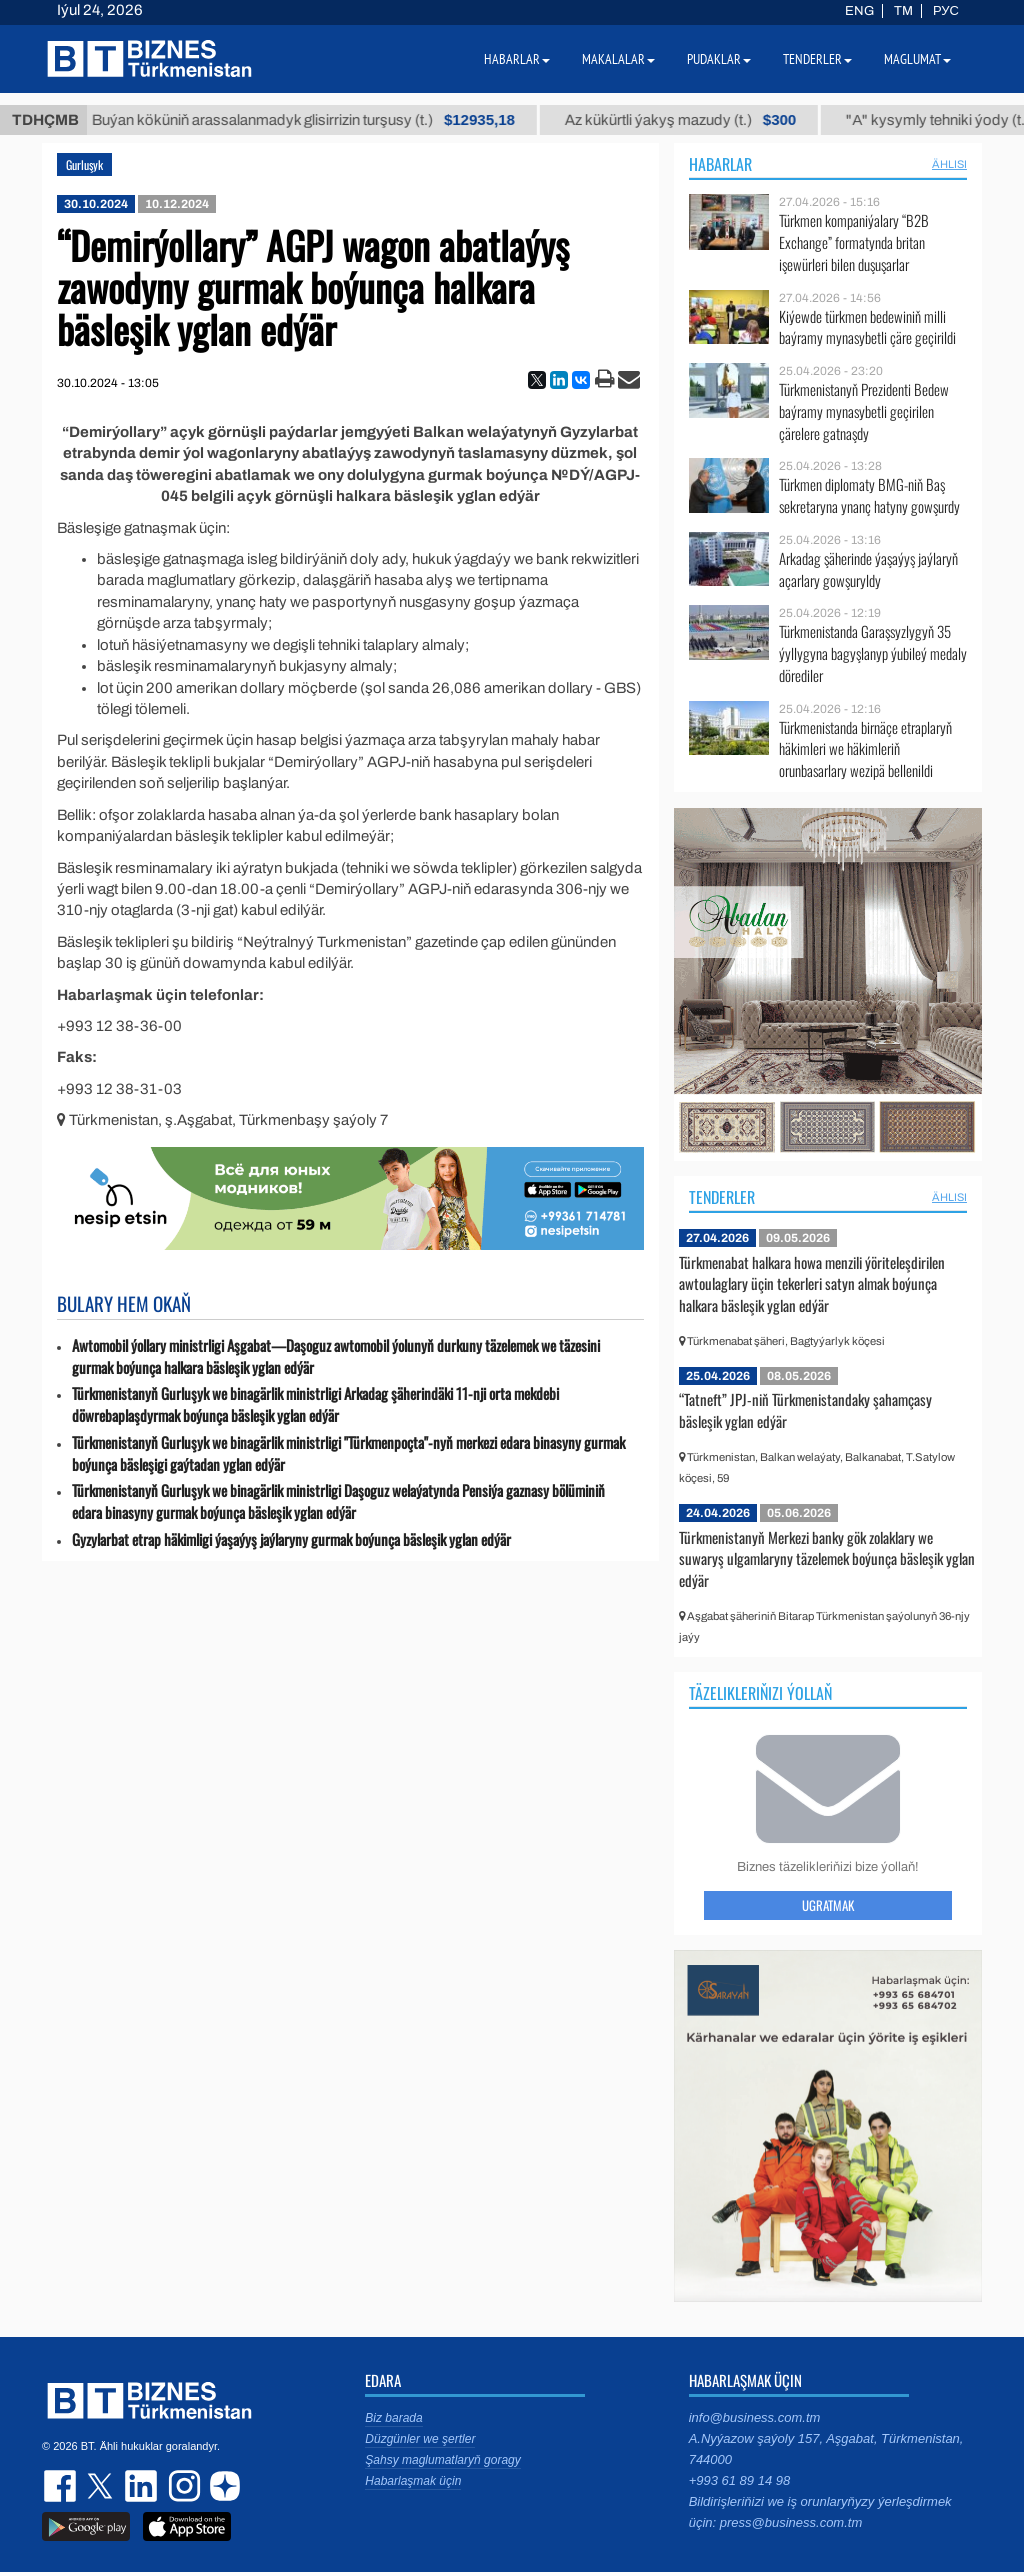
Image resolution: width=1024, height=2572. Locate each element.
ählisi (949, 164)
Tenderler (722, 1197)
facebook (62, 2486)
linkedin (142, 2486)
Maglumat (917, 59)
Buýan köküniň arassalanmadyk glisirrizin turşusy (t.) (321, 120)
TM (903, 11)
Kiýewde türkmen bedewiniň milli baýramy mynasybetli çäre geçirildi (867, 327)
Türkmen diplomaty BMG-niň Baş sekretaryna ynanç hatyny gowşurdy (869, 495)
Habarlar (720, 164)
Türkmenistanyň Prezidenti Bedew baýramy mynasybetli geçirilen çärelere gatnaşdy (864, 411)
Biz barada (393, 2418)
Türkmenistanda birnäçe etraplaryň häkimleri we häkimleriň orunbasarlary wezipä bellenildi (865, 749)
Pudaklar (719, 59)
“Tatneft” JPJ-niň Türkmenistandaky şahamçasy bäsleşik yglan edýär (805, 1410)
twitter (102, 2486)
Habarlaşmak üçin (413, 2481)
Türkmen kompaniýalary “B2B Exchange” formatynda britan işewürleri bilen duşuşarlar (854, 242)
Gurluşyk (84, 164)
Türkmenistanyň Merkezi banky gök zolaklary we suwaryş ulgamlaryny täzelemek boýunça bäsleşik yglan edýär (827, 1558)
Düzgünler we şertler (420, 2439)
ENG (859, 11)
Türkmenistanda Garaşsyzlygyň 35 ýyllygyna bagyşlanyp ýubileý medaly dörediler (873, 653)
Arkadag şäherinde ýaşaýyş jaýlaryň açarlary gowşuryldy (868, 569)
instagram (182, 2486)
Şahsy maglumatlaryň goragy (442, 2460)
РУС (946, 11)
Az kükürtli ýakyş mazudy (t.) (698, 120)
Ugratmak (828, 1905)
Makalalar (618, 59)
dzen (222, 2486)
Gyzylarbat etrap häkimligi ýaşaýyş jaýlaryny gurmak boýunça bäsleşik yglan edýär (291, 1539)
